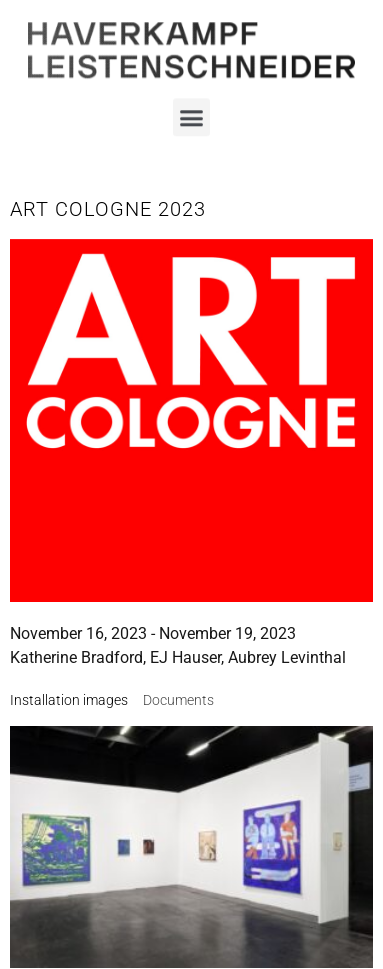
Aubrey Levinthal (287, 657)
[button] (192, 110)
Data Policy (191, 836)
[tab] (69, 700)
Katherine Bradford (76, 657)
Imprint (191, 796)
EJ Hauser (185, 657)
